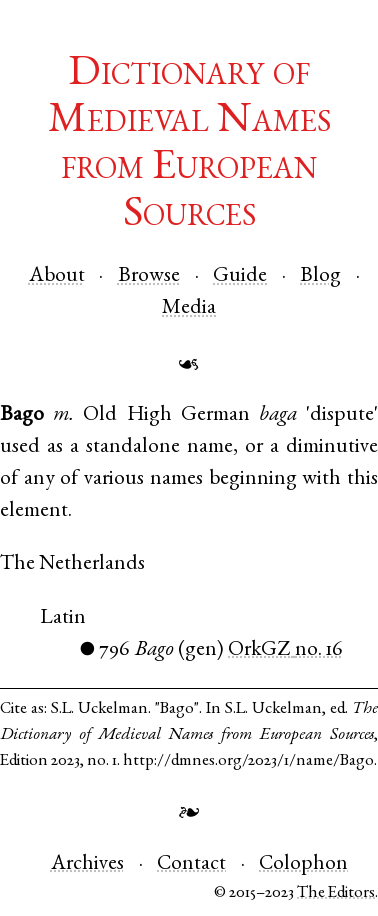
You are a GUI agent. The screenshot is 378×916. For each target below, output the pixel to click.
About (57, 276)
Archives (87, 864)
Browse (149, 276)
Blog (320, 276)
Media (189, 308)
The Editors (336, 893)
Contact (191, 864)
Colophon (303, 864)
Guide (240, 276)
